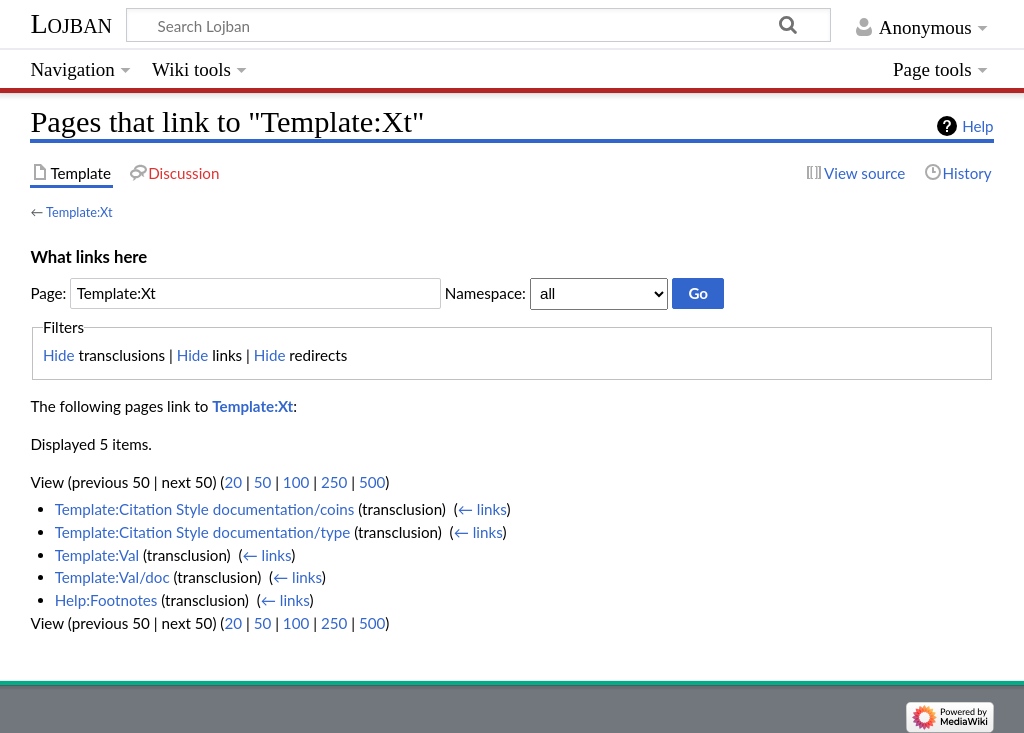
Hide (59, 355)
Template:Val (97, 555)
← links (482, 509)
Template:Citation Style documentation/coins (205, 509)
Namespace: (485, 293)
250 (334, 482)
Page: (48, 293)
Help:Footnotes (106, 600)
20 (233, 482)
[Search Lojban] (478, 25)
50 (263, 482)
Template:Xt (79, 212)
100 (296, 482)
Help (977, 126)
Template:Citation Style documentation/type (203, 532)
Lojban (71, 23)
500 (372, 482)
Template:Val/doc (112, 577)
